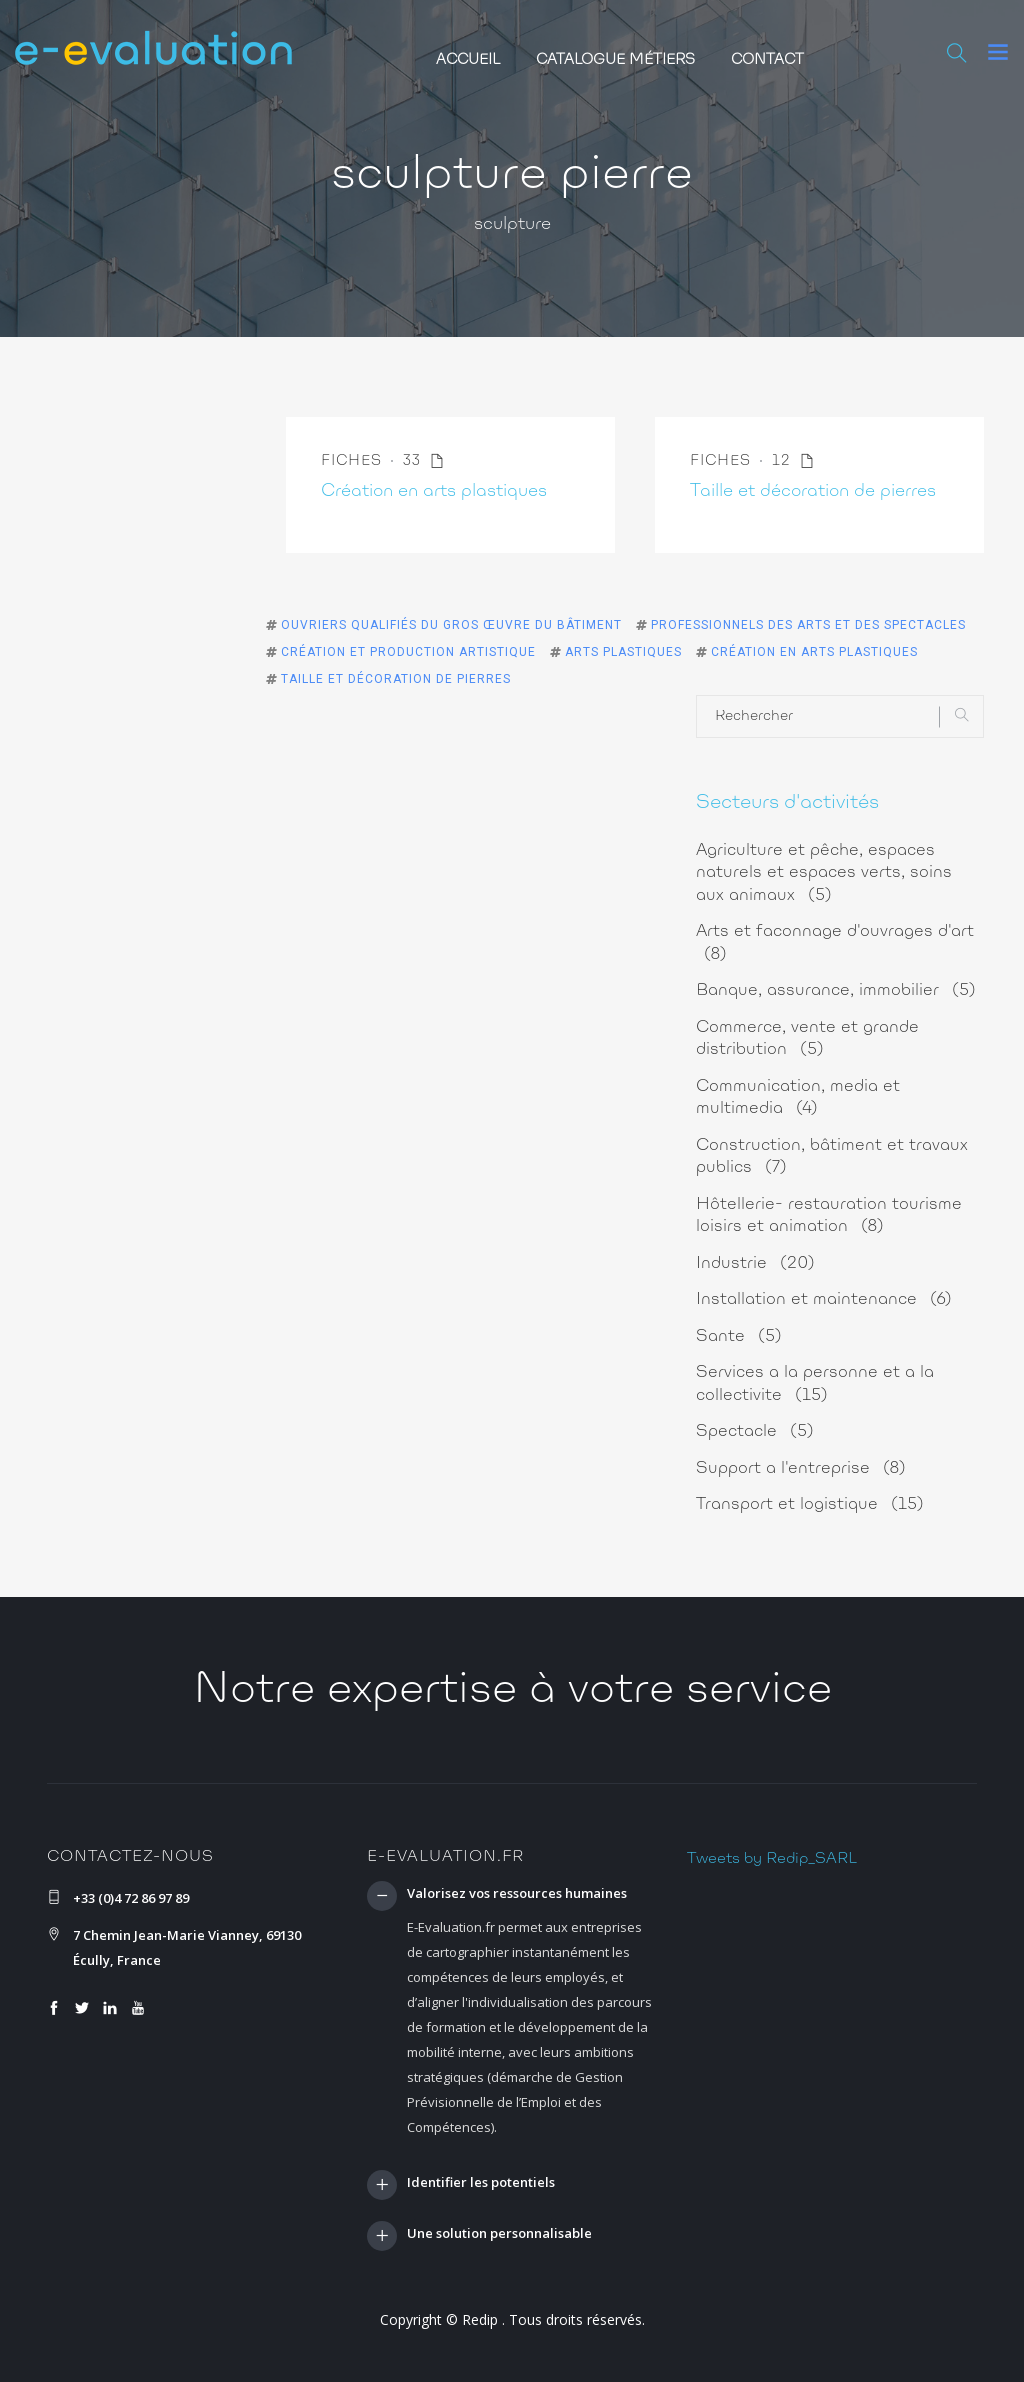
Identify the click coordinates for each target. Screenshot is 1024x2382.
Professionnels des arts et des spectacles (808, 625)
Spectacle (755, 1431)
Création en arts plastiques (434, 492)
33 (424, 461)
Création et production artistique (408, 652)
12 (793, 461)
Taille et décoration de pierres (813, 492)
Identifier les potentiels (481, 2183)
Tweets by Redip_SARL (772, 1859)
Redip (480, 2319)
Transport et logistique (810, 1504)
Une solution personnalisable (499, 2234)
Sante (739, 1336)
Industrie (755, 1263)
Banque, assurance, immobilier (836, 990)
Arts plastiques (623, 652)
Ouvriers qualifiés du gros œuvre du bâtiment (451, 625)
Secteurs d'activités (787, 803)
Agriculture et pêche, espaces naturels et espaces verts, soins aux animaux (824, 873)
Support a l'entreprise (801, 1468)
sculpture (512, 225)
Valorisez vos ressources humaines (517, 1894)
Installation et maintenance (824, 1299)
